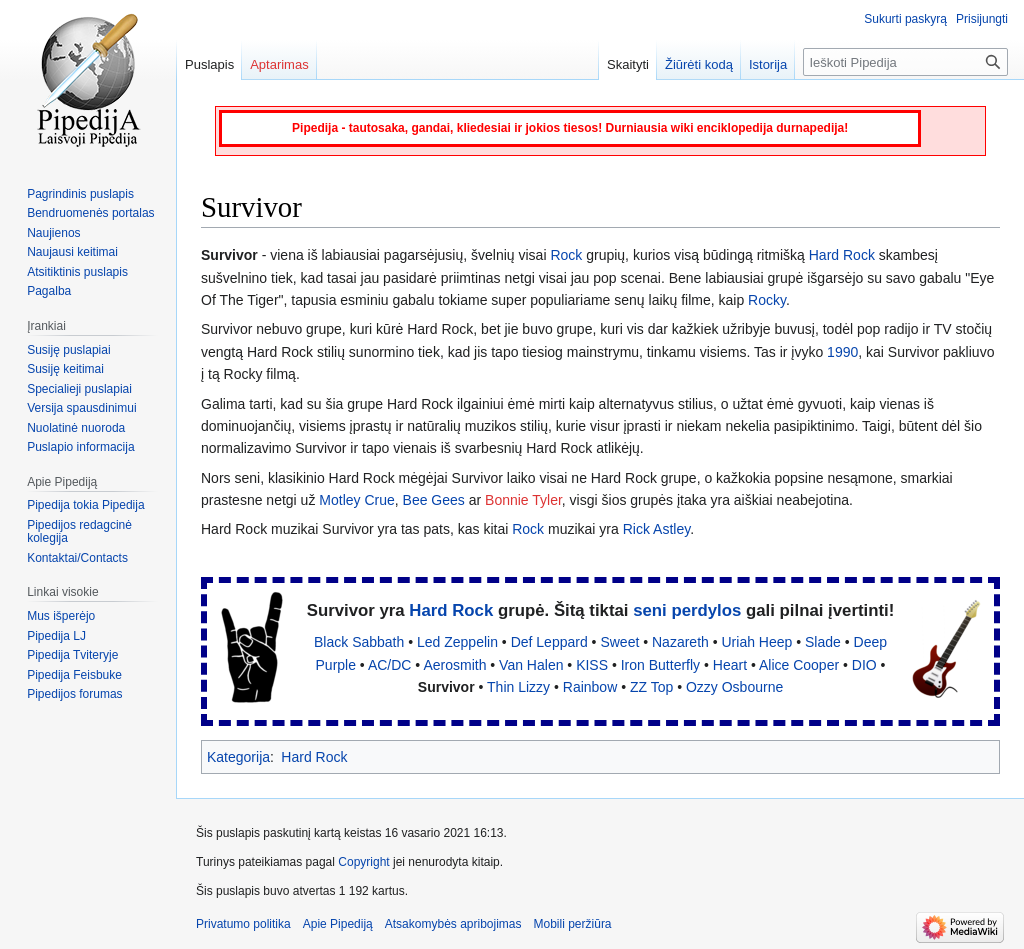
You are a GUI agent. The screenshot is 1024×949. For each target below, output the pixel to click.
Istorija (768, 64)
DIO (864, 665)
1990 (842, 352)
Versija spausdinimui (81, 408)
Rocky (767, 300)
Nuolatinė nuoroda (76, 428)
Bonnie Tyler (523, 500)
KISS (592, 665)
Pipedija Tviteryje (72, 655)
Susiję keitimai (65, 369)
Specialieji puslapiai (79, 389)
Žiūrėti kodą (699, 64)
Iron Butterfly (660, 665)
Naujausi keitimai (72, 252)
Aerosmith (454, 665)
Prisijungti (982, 19)
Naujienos (53, 233)
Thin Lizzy (518, 687)
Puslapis (209, 64)
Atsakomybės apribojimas (453, 924)
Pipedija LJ (56, 636)
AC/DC (390, 665)
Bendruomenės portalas (90, 213)
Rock (566, 255)
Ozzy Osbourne (734, 687)
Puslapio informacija (80, 447)
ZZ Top (651, 687)
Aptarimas (279, 64)
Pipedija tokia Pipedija (85, 505)
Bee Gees (434, 500)
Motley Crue (356, 500)
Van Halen (531, 665)
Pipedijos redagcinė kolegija (79, 532)
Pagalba (49, 291)
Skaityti (628, 64)
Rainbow (590, 687)
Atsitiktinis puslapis (77, 272)
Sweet (619, 642)
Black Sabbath (359, 642)
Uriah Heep (757, 642)
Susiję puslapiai (68, 350)
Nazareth (680, 642)
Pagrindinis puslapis (80, 194)
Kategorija (238, 757)
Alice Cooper (799, 665)
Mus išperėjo (61, 616)
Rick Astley (656, 529)
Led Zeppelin (457, 642)
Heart (730, 665)
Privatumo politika (243, 924)
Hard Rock (842, 255)
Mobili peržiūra (573, 924)
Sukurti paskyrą (905, 19)
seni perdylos (687, 610)
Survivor (446, 687)
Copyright (363, 862)
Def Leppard (549, 642)
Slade (823, 642)
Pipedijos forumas (74, 694)
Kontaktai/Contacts (77, 558)
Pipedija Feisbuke (74, 675)
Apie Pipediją (338, 924)
